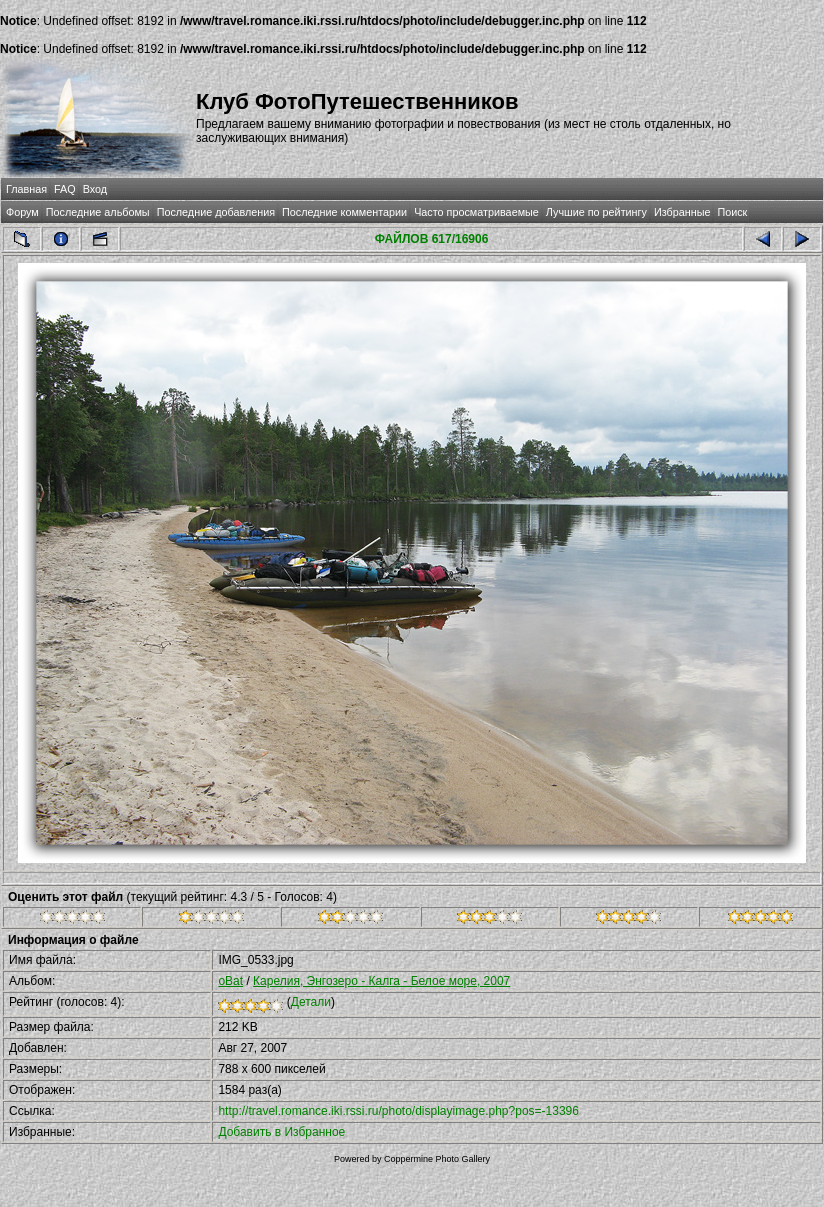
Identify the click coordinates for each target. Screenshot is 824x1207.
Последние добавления (216, 212)
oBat (230, 981)
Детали (311, 1002)
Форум (22, 212)
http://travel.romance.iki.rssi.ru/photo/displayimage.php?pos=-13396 (398, 1111)
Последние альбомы (98, 212)
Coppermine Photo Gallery (437, 1159)
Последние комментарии (344, 212)
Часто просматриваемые (476, 212)
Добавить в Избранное (281, 1132)
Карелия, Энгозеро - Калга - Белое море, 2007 (381, 981)
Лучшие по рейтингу (596, 212)
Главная (26, 189)
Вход (95, 189)
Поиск (732, 212)
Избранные (682, 212)
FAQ (65, 189)
